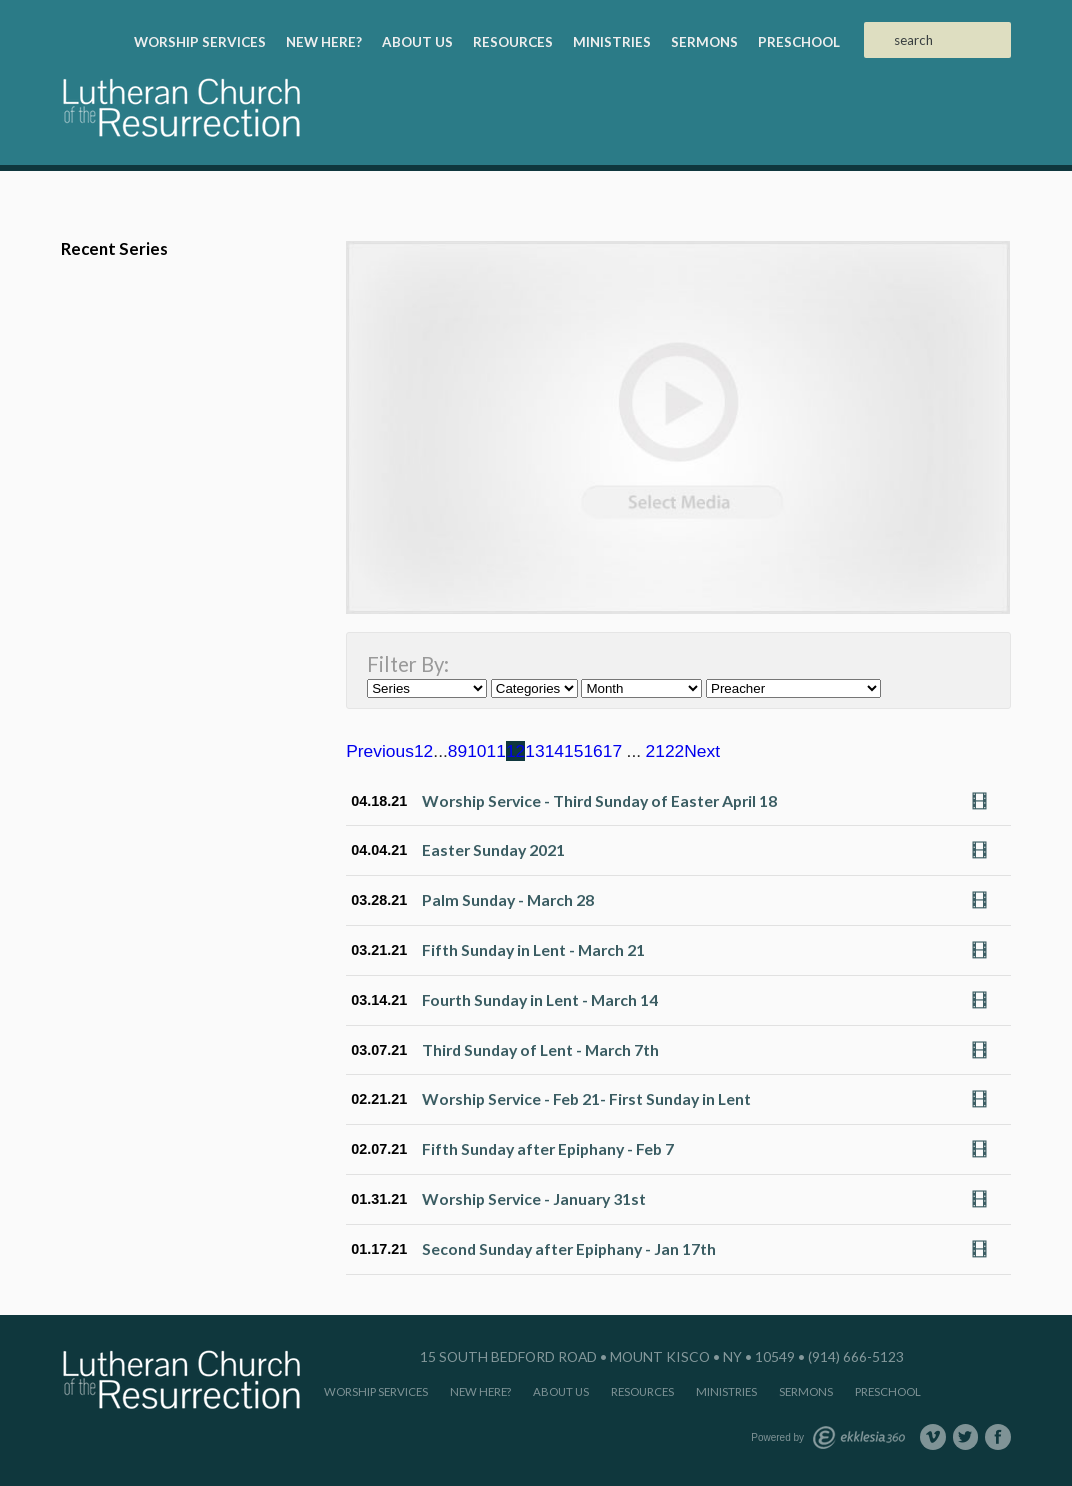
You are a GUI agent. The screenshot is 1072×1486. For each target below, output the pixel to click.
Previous (380, 751)
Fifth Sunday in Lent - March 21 (533, 949)
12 (515, 751)
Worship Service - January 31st (534, 1198)
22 (674, 751)
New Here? (324, 42)
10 (476, 751)
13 (534, 751)
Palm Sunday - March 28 (508, 899)
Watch (985, 801)
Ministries (612, 42)
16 (592, 751)
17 (612, 751)
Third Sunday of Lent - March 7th (540, 1049)
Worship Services (200, 42)
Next (702, 751)
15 (573, 751)
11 (496, 751)
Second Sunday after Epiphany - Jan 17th (569, 1248)
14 (554, 751)
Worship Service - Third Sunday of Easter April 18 (599, 800)
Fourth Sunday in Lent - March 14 (540, 999)
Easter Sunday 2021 (493, 849)
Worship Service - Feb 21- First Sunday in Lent (586, 1098)
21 (655, 751)
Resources (513, 42)
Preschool (799, 42)
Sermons (704, 42)
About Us (417, 42)
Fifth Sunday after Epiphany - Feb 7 (548, 1148)
